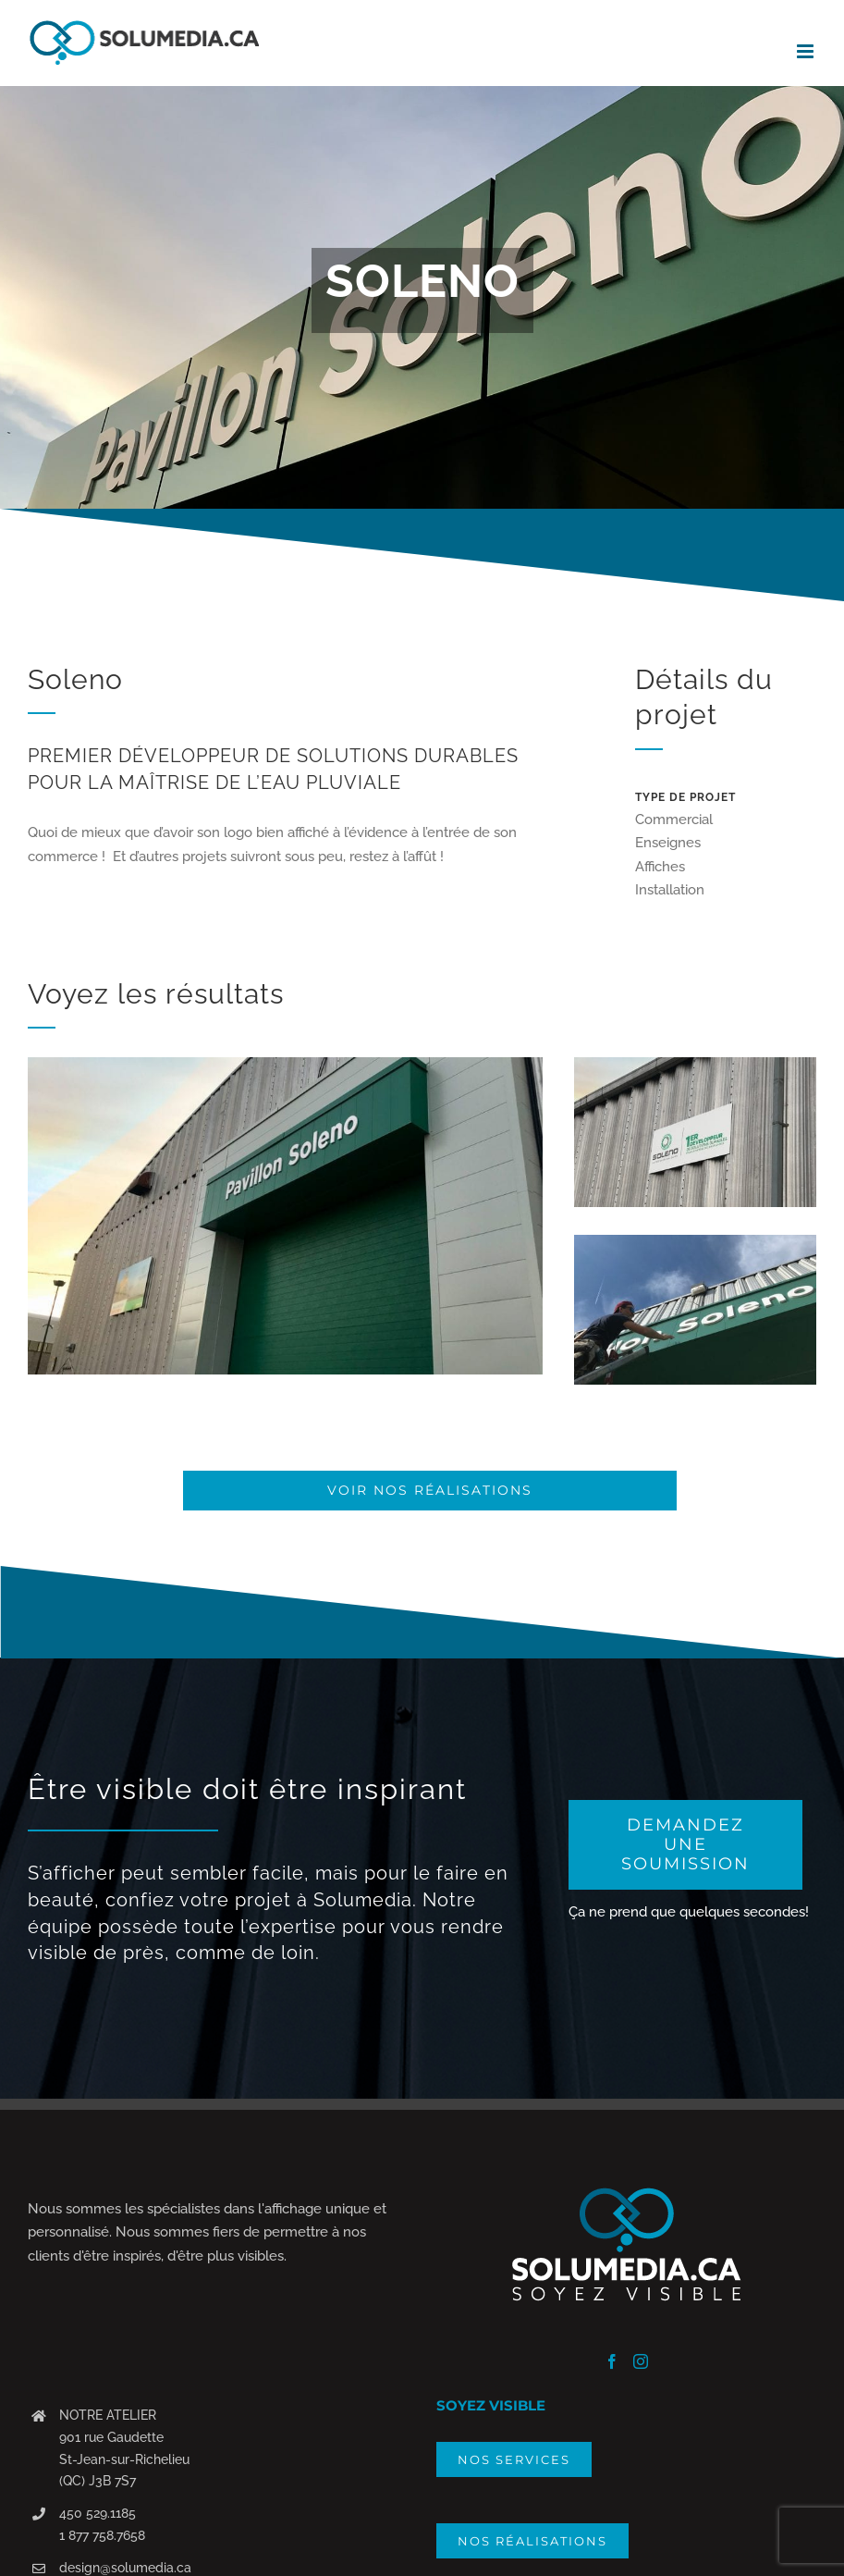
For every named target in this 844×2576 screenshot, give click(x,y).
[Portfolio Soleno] (422, 297)
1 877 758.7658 (102, 2535)
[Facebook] (612, 2361)
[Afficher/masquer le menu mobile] (806, 51)
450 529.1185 (97, 2513)
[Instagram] (640, 2361)
